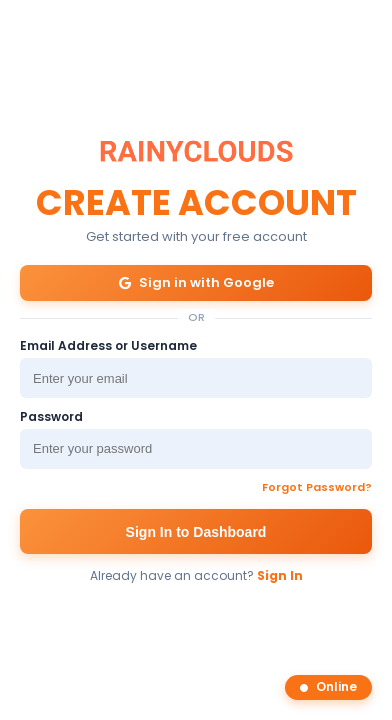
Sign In (280, 575)
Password (51, 417)
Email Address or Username (108, 346)
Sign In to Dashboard (196, 532)
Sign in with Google (196, 282)
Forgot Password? (317, 488)
